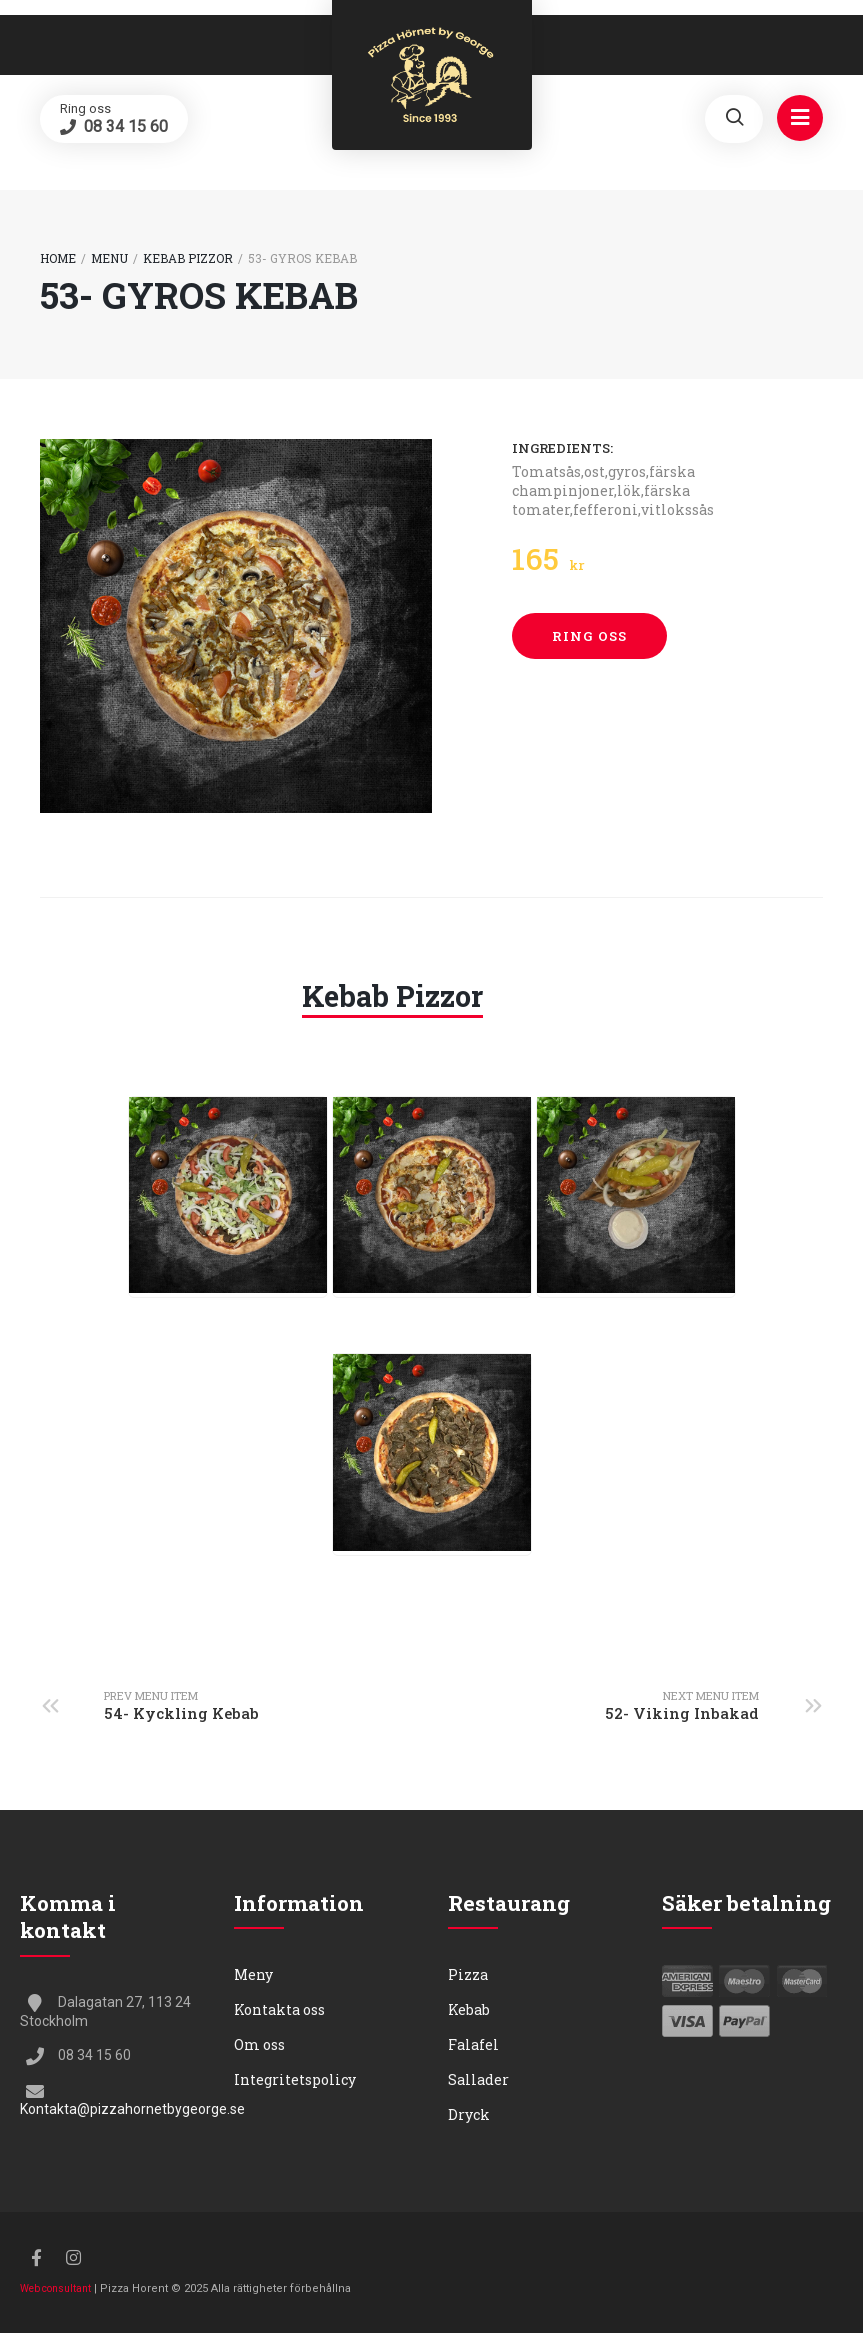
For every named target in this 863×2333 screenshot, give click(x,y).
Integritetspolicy (295, 2079)
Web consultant (55, 2288)
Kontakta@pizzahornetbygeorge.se (132, 2109)
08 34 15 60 (124, 126)
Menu (109, 258)
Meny (253, 1974)
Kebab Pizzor (188, 258)
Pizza (468, 1974)
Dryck (469, 2114)
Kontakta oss (279, 2009)
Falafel (473, 2044)
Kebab (469, 2009)
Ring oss (589, 636)
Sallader (478, 2079)
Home (58, 258)
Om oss (259, 2044)
